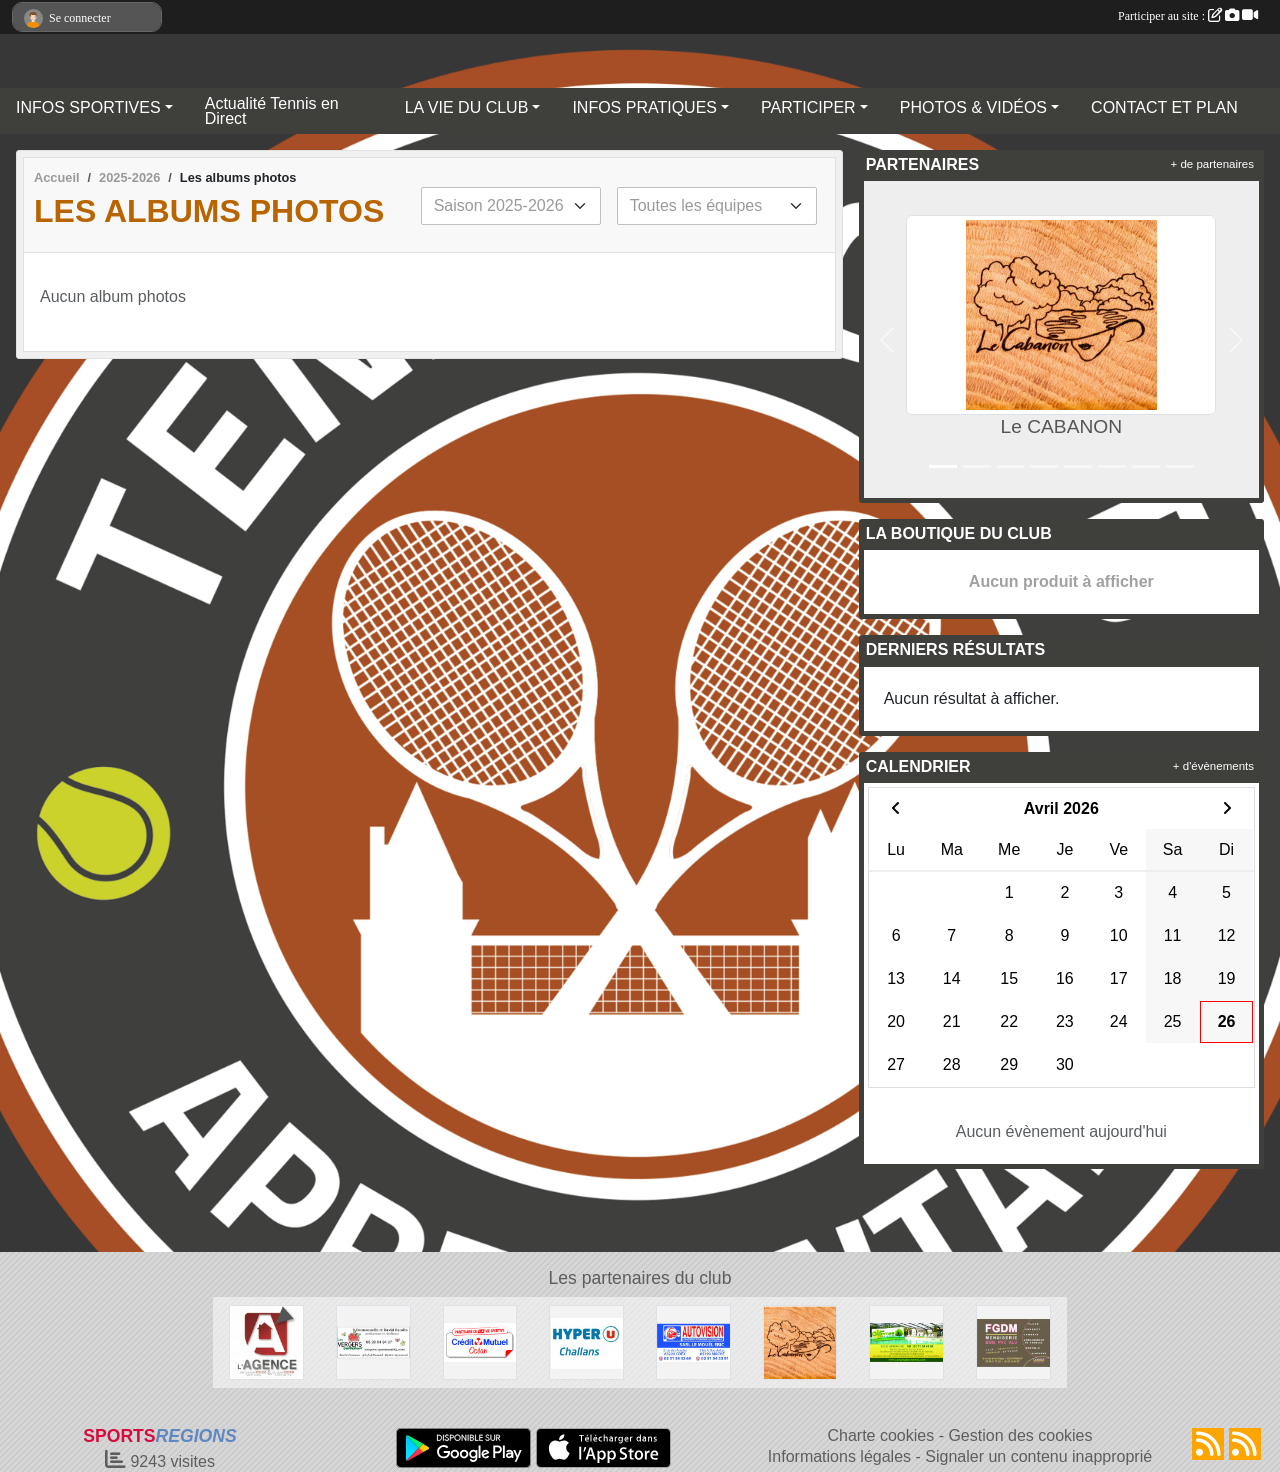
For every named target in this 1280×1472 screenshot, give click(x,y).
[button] (887, 339)
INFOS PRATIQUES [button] (644, 107)
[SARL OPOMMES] (373, 1341)
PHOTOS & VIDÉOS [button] (973, 107)
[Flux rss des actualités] (1208, 1444)
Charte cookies (880, 1435)
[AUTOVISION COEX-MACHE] (693, 1341)
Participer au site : (1188, 16)
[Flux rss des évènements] (1245, 1444)
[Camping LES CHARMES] (906, 1341)
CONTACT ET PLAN (1164, 107)
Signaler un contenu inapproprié (1038, 1456)
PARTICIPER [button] (808, 107)
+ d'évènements (1213, 766)
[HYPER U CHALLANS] (586, 1341)
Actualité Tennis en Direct (272, 111)
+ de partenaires (1212, 164)
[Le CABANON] (800, 1341)
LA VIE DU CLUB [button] (467, 107)
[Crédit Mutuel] (480, 1341)
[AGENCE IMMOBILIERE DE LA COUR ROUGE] (266, 1341)
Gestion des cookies (1020, 1435)
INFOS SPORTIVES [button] (88, 107)
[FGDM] (1013, 1341)
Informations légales (839, 1456)
